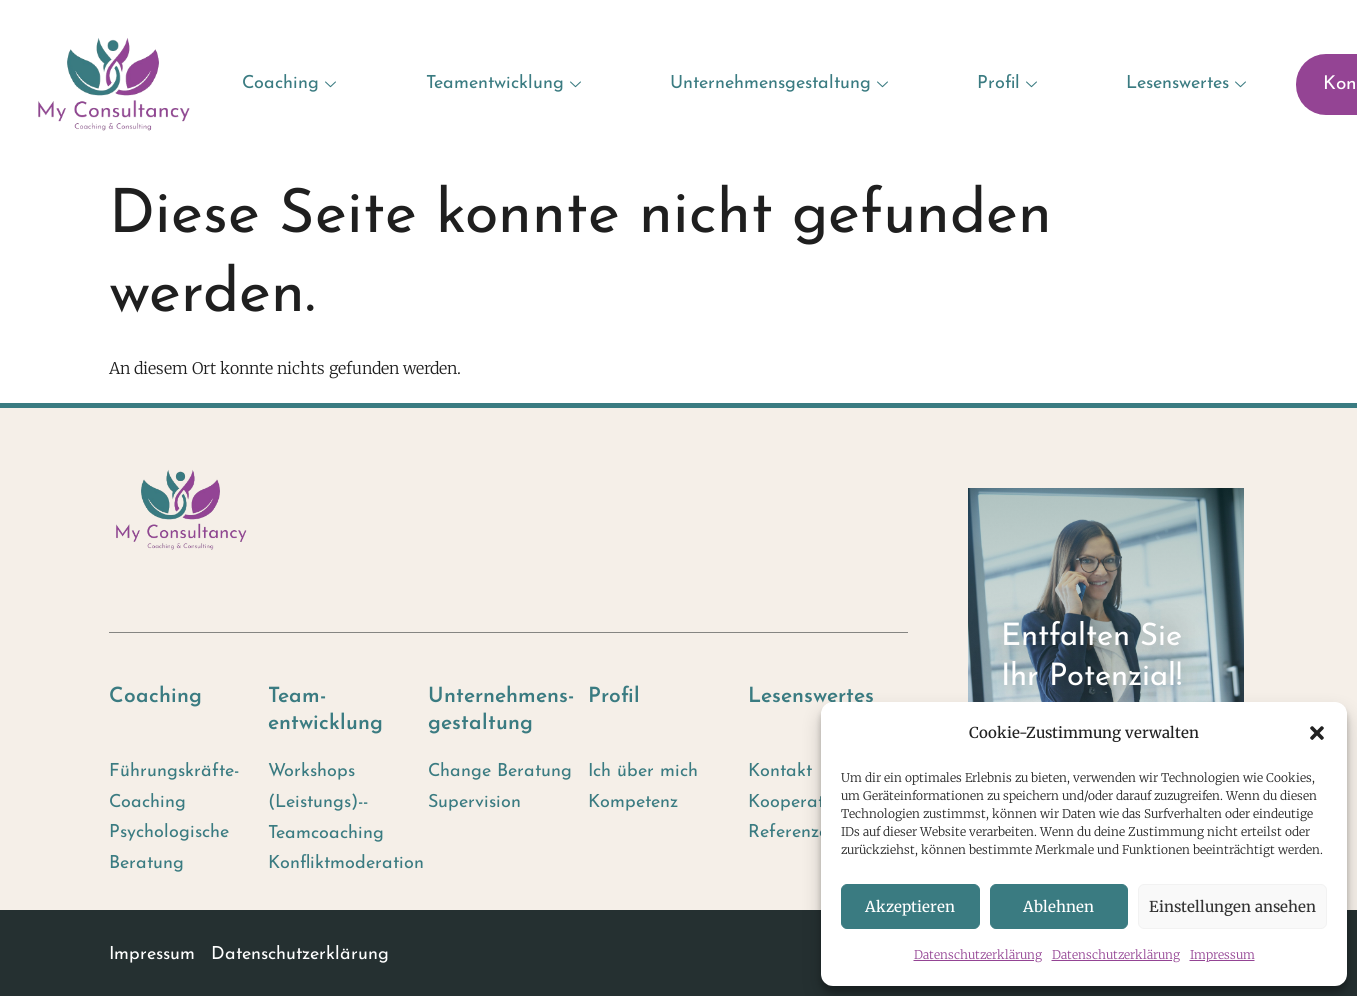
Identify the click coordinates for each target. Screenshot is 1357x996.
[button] (1317, 733)
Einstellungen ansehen (1232, 906)
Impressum (1222, 954)
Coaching (291, 83)
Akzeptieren (910, 906)
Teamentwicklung (506, 83)
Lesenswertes (1188, 83)
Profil (1009, 83)
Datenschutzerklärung (978, 954)
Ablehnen (1058, 906)
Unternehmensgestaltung (781, 83)
